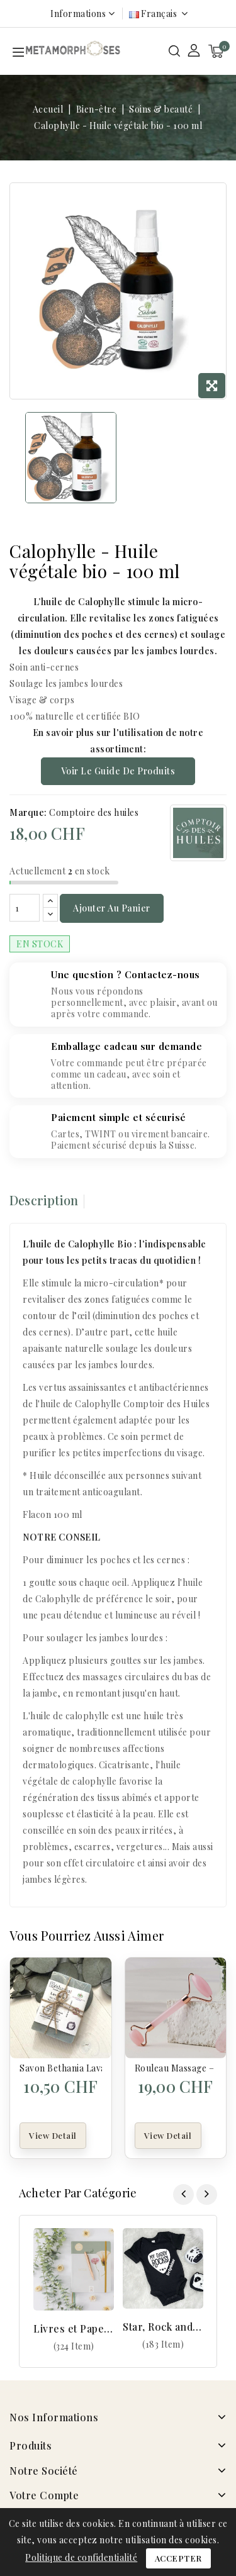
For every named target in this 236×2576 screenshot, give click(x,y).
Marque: (28, 812)
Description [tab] (43, 1199)
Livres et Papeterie (73, 2328)
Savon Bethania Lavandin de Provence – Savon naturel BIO (61, 2068)
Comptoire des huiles (93, 812)
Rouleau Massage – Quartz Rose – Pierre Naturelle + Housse (176, 2068)
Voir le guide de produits (118, 771)
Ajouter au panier (111, 908)
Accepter (178, 2558)
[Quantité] (24, 908)
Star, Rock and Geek (163, 2326)
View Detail (53, 2135)
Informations (78, 14)
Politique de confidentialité (81, 2557)
